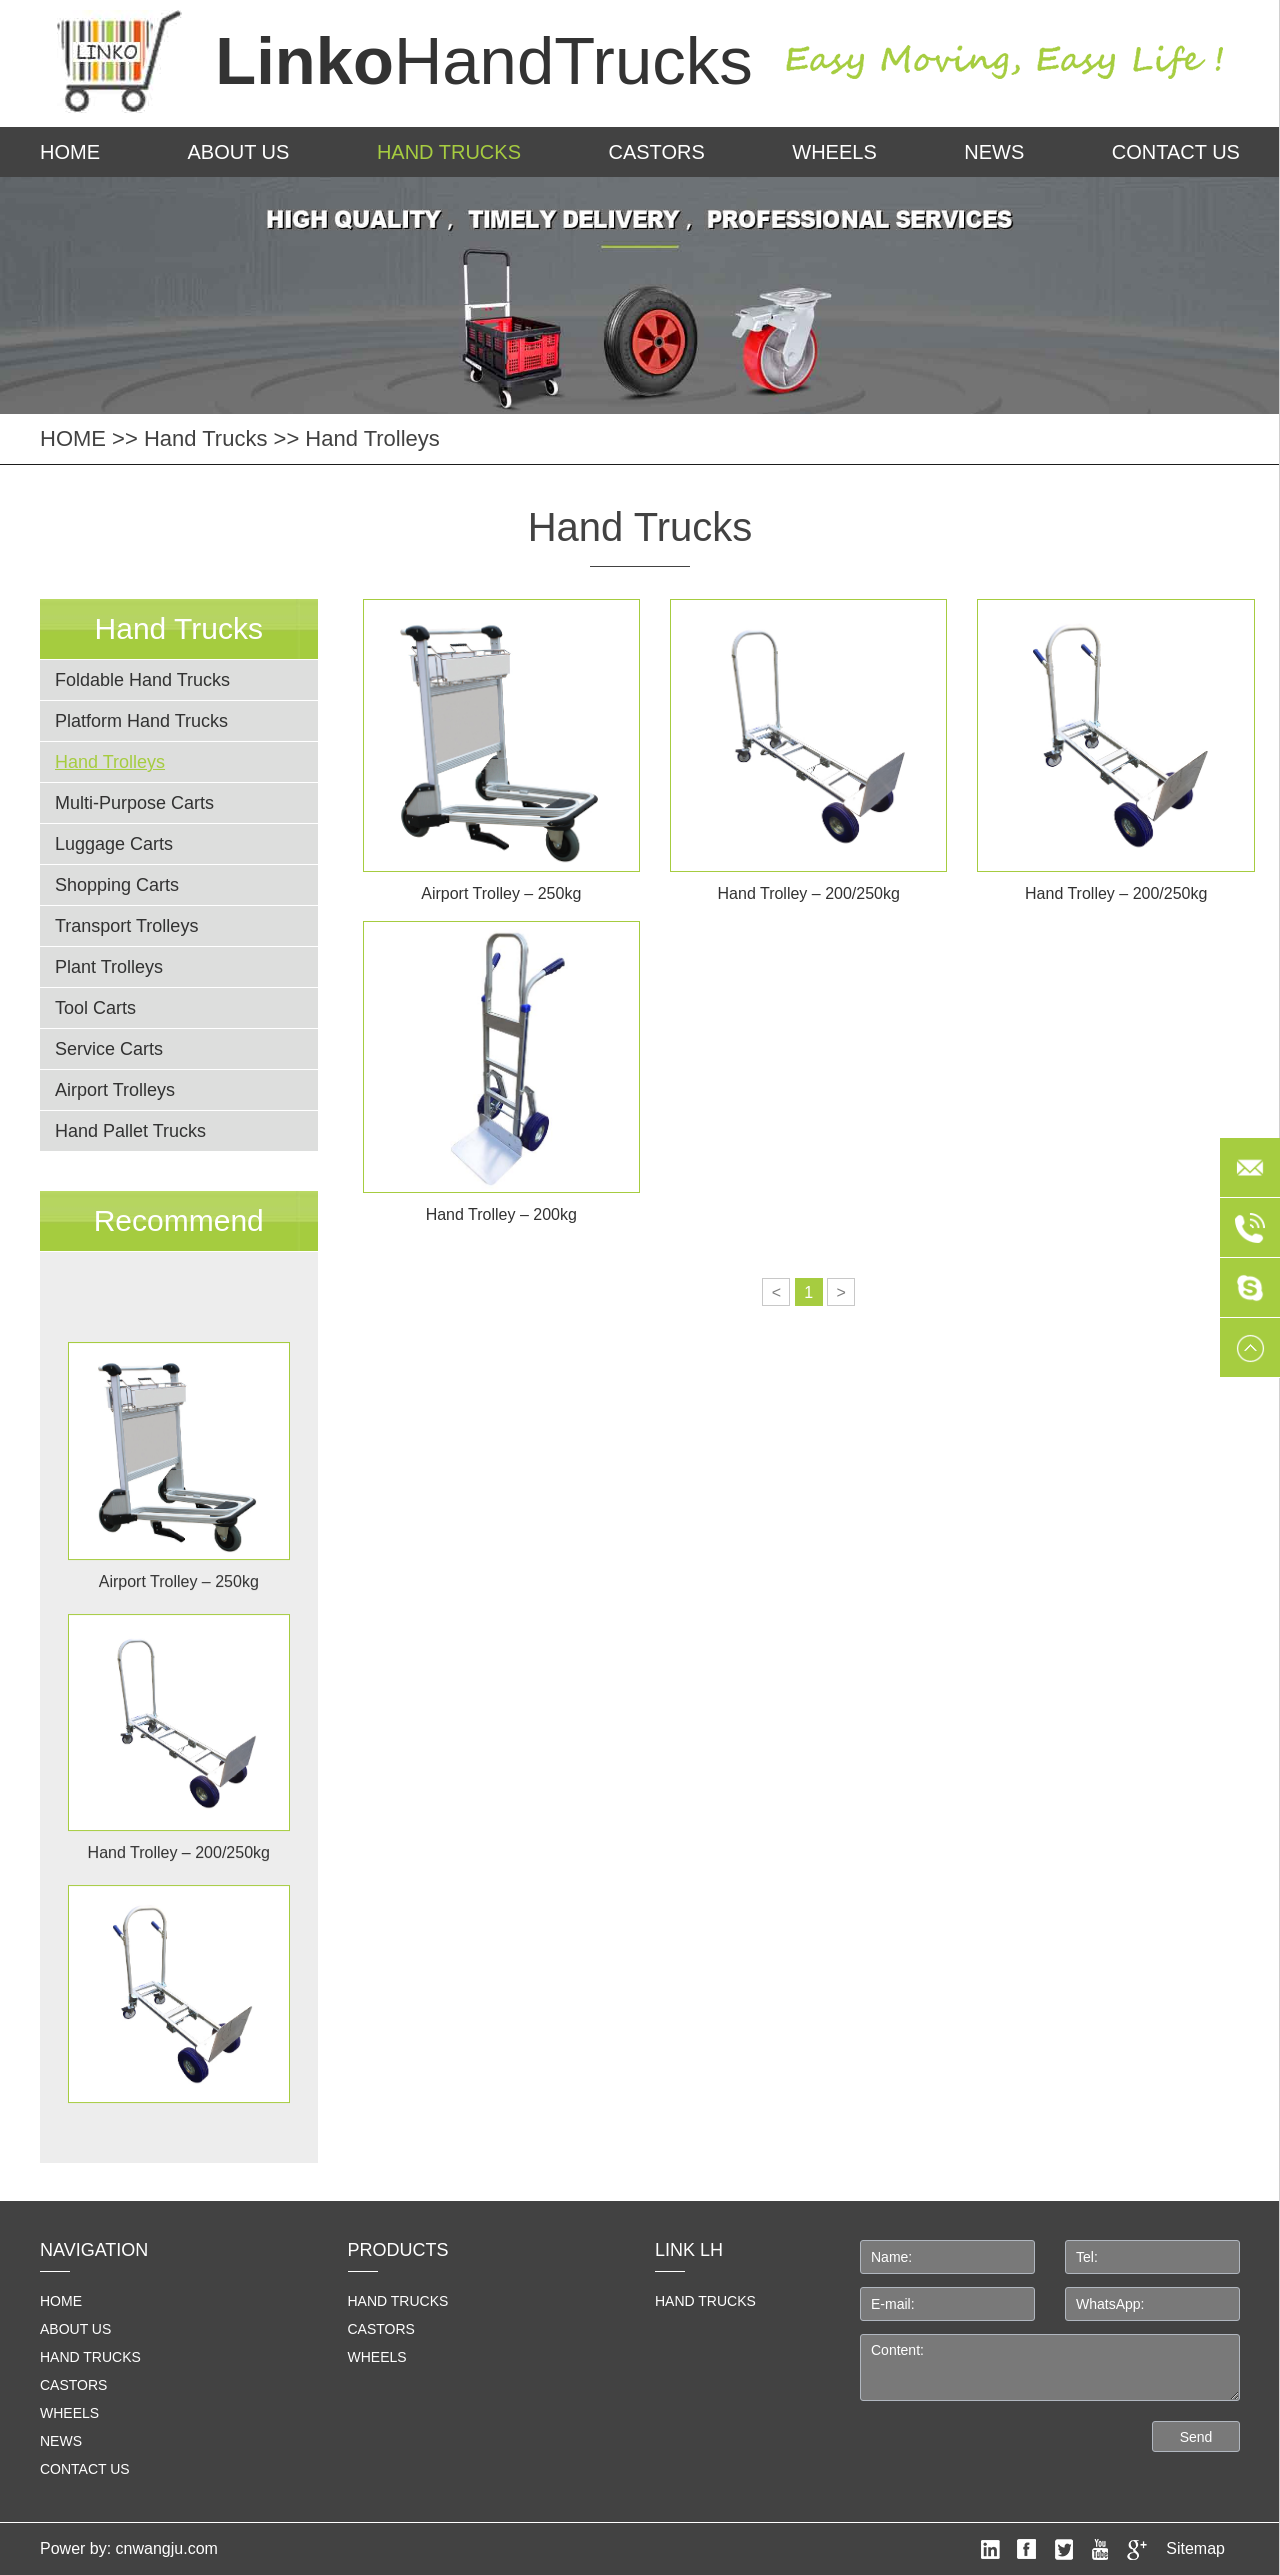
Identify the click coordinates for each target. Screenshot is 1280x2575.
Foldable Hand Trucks (142, 680)
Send (1196, 2437)
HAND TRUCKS (705, 2301)
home (61, 2301)
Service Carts (109, 1049)
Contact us (1176, 152)
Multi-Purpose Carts (134, 803)
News (994, 152)
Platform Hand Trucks (141, 721)
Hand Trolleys (372, 438)
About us (239, 152)
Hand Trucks (449, 152)
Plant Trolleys (109, 967)
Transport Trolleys (126, 926)
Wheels (834, 152)
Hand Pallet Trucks (130, 1131)
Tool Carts (95, 1008)
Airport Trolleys (115, 1090)
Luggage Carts (114, 844)
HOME (70, 152)
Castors (656, 152)
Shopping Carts (117, 885)
